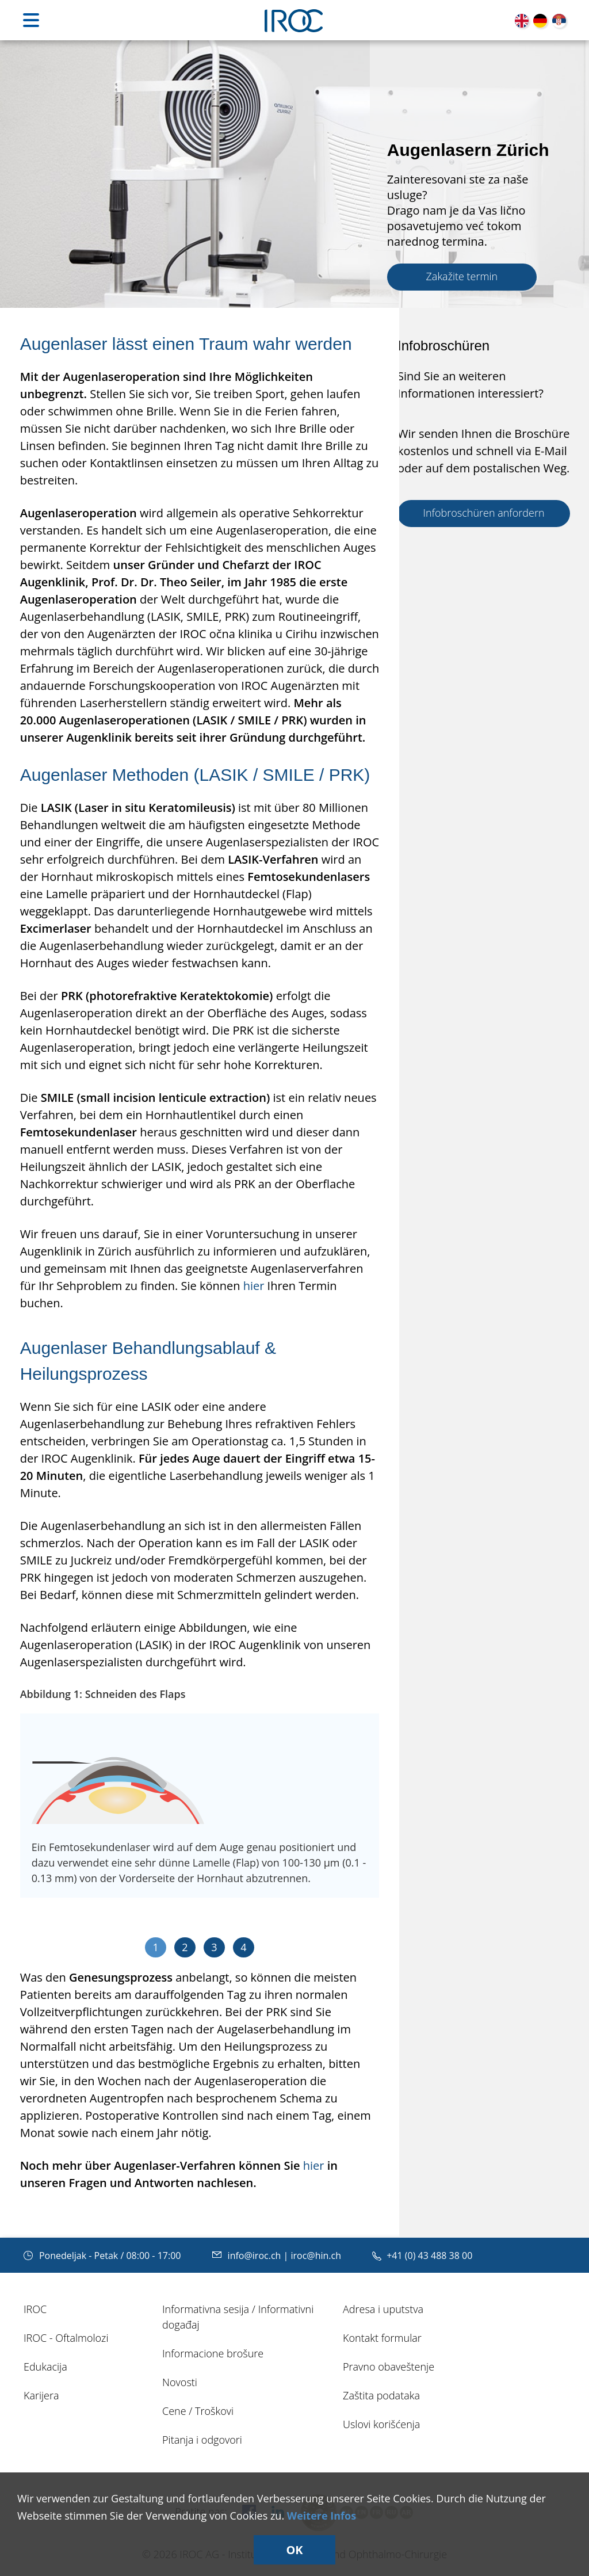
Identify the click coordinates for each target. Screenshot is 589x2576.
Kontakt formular (382, 2338)
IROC (35, 2309)
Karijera (41, 2395)
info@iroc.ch (248, 2255)
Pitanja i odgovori (202, 2440)
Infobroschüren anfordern (483, 513)
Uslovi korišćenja (381, 2424)
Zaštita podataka (381, 2395)
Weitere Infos (321, 2515)
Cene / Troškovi (198, 2411)
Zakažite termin (462, 276)
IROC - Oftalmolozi (66, 2338)
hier (254, 1285)
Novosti (179, 2382)
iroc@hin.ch (315, 2255)
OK (294, 2550)
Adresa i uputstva (383, 2309)
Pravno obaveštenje (388, 2366)
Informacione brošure (212, 2353)
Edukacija (45, 2366)
